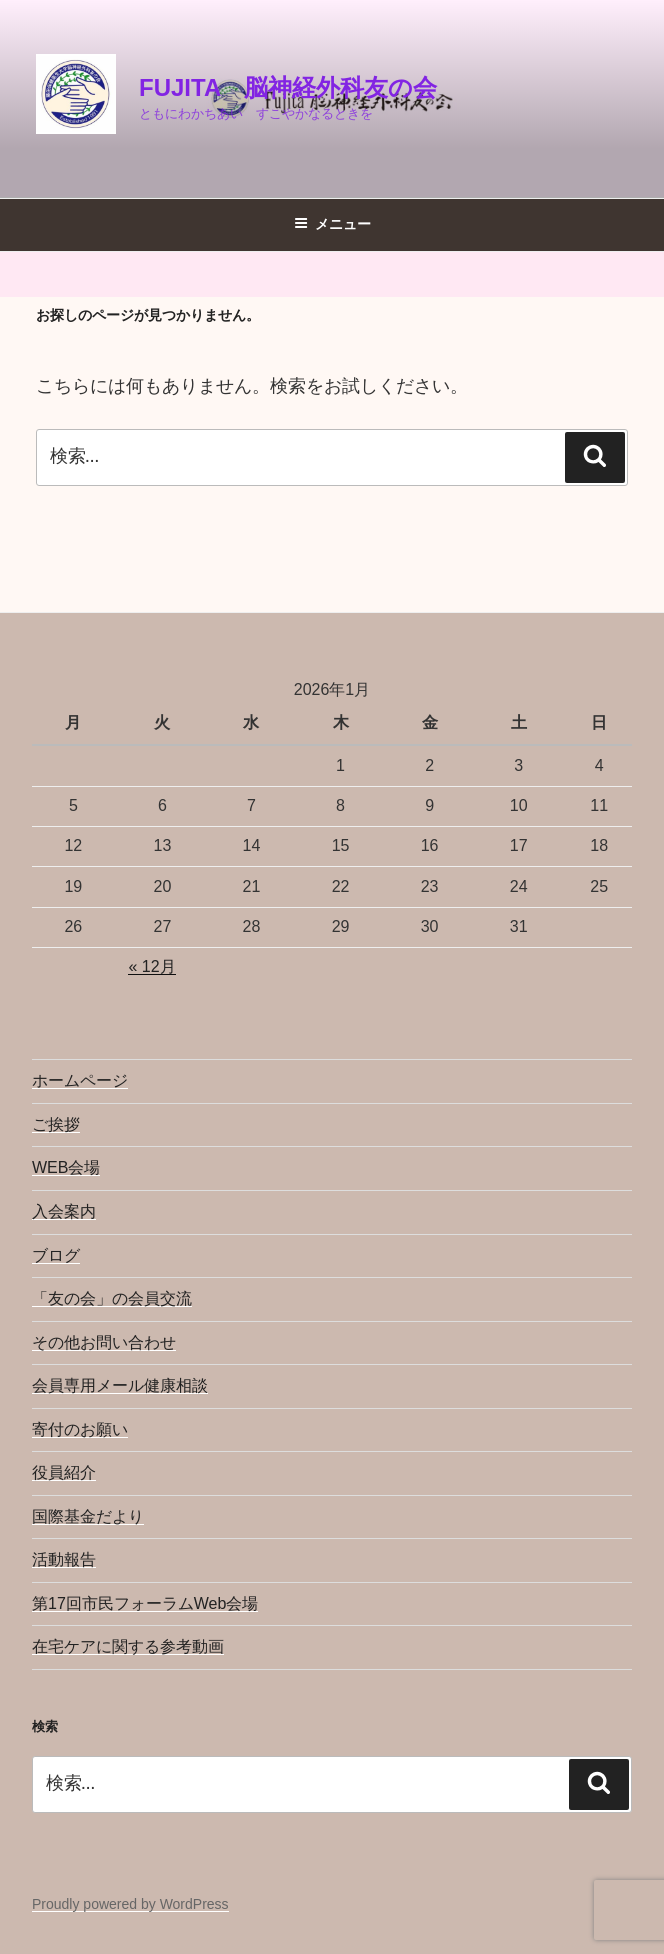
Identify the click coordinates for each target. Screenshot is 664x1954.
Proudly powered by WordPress (130, 1904)
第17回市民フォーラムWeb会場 (145, 1603)
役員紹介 (64, 1472)
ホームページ (80, 1080)
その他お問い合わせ (104, 1342)
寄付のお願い (80, 1429)
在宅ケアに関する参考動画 (128, 1646)
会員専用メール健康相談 (120, 1385)
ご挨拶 (56, 1124)
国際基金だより (88, 1516)
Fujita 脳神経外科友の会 (288, 87)
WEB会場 (66, 1167)
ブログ (56, 1255)
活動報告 (64, 1559)
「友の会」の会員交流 (112, 1298)
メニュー (332, 224)
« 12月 (151, 966)
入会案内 (64, 1211)
